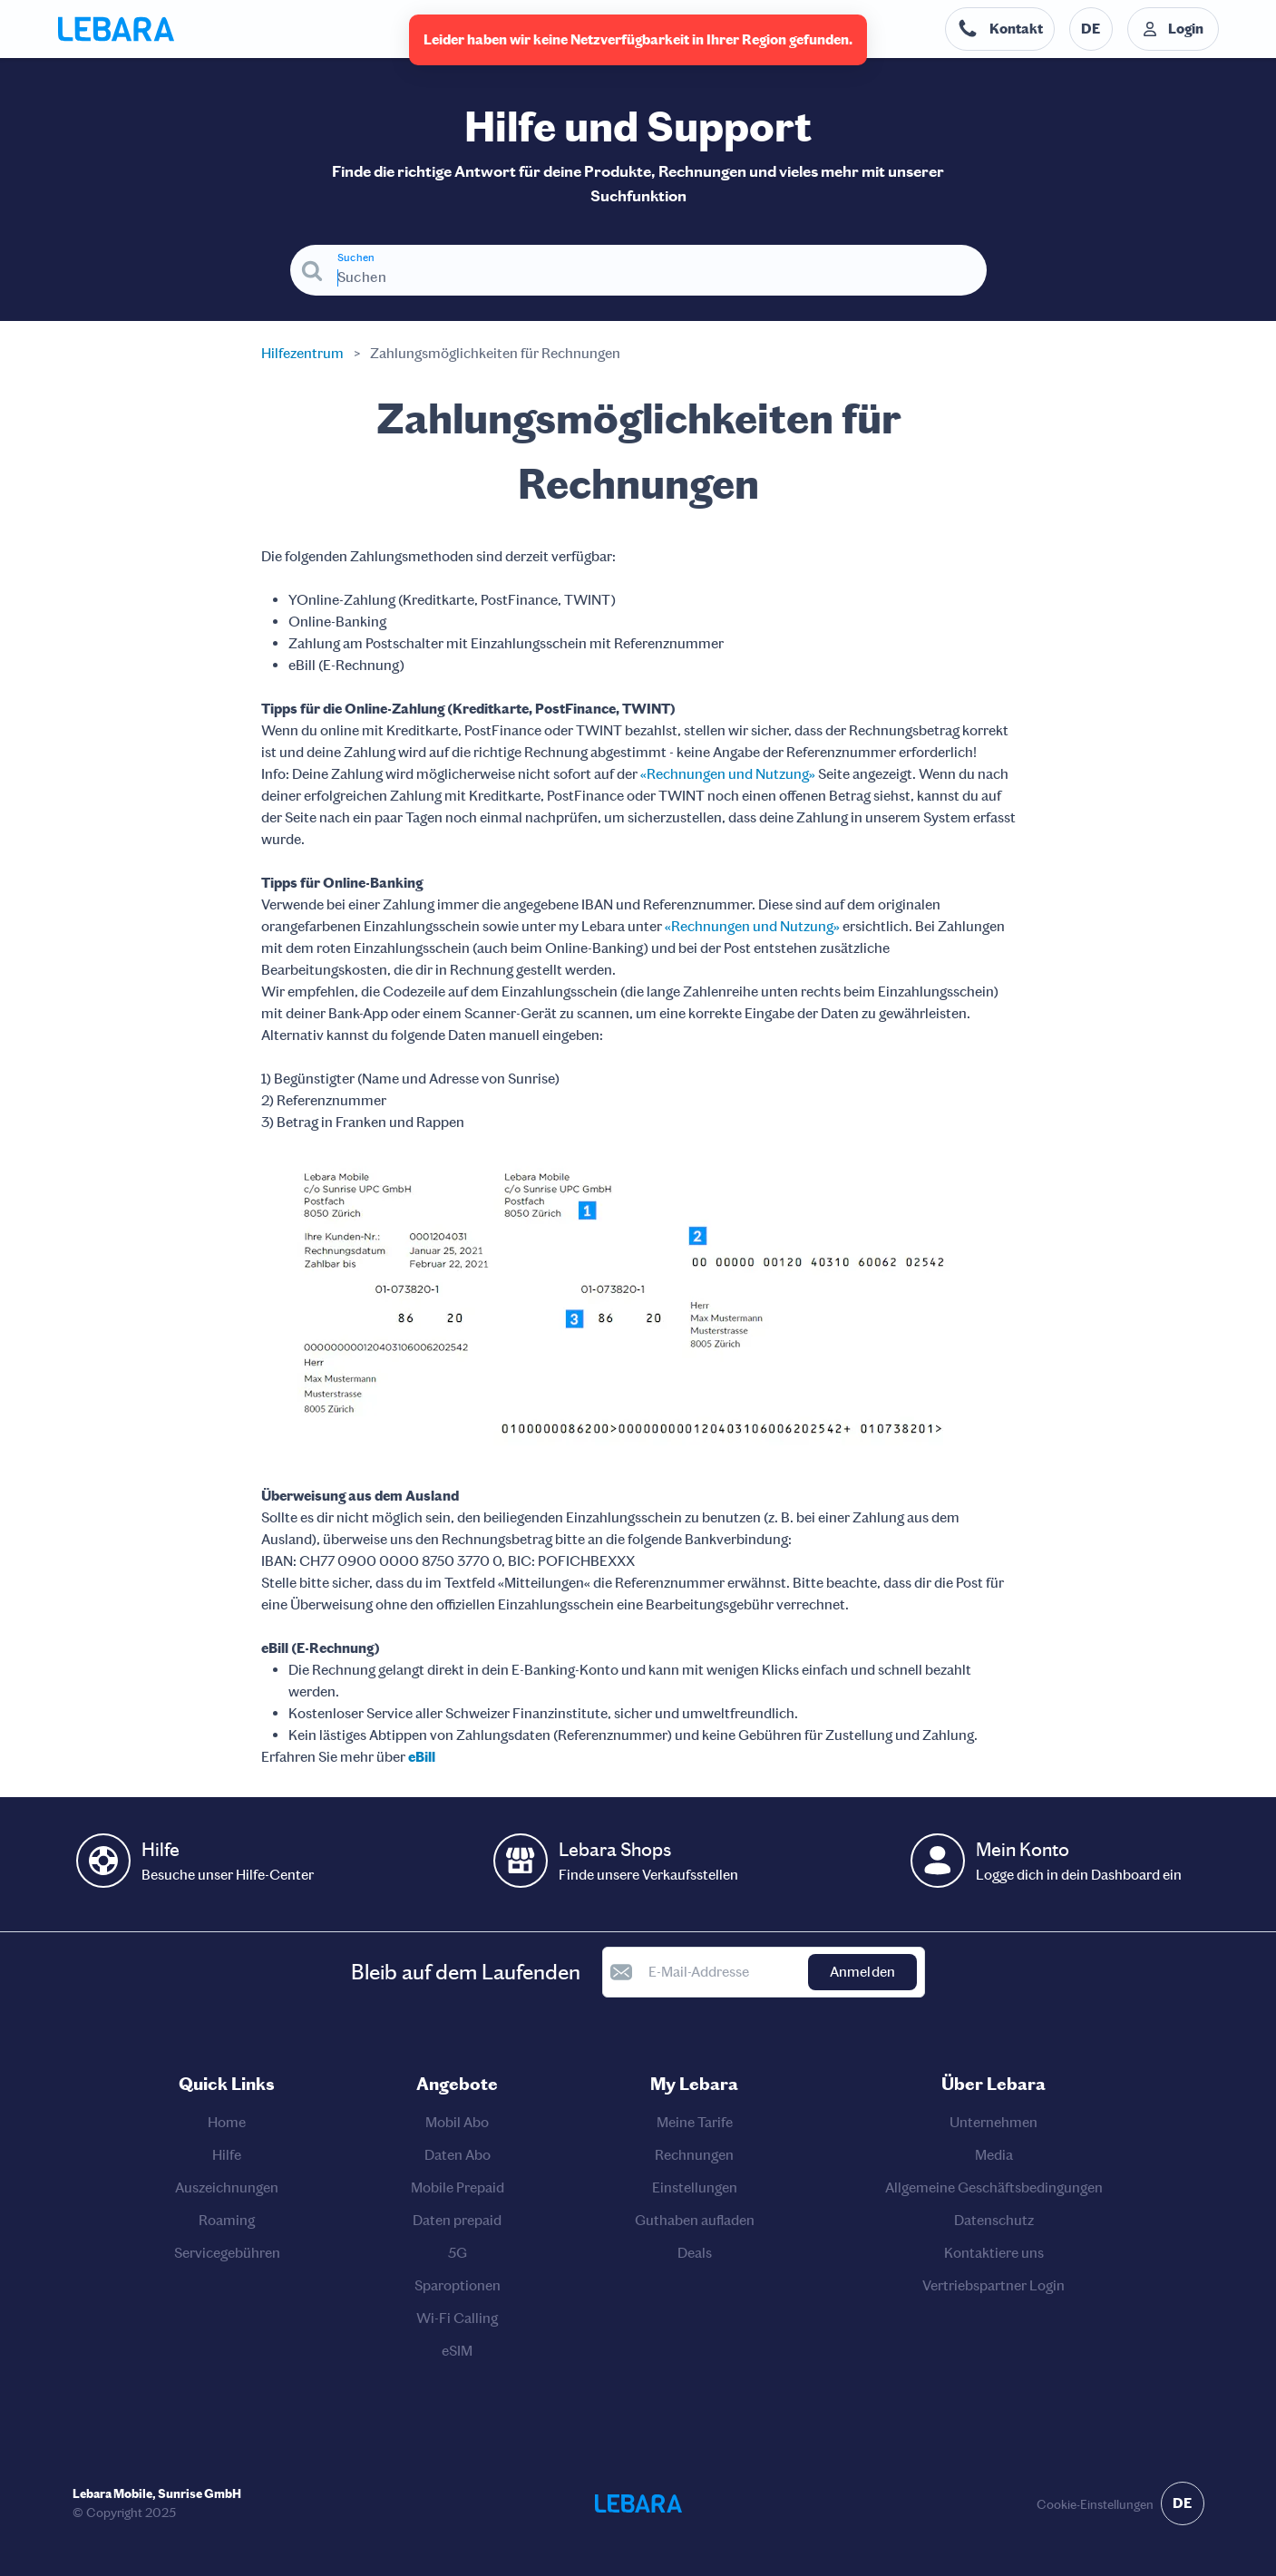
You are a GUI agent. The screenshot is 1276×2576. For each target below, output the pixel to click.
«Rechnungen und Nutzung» (727, 774)
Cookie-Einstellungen (1095, 2505)
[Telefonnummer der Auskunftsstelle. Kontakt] (1000, 29)
